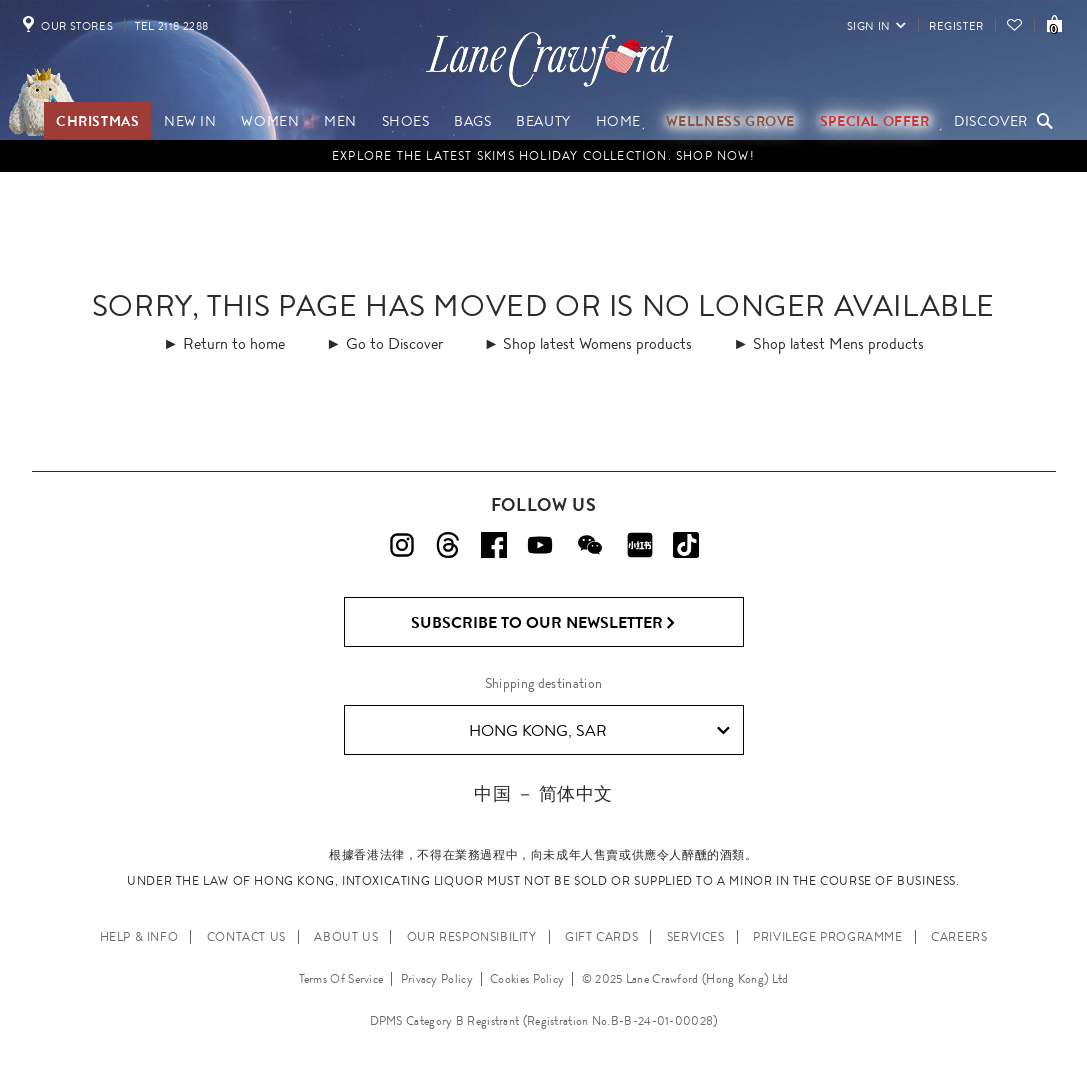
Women (270, 121)
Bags (472, 121)
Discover (991, 121)
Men (340, 121)
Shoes (406, 121)
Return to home (234, 343)
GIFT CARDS (601, 937)
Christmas (97, 121)
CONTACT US (246, 937)
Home (618, 121)
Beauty (543, 121)
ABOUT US (346, 937)
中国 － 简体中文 (543, 793)
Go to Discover (394, 343)
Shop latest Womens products (597, 343)
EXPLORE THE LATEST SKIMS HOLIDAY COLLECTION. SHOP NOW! (543, 156)
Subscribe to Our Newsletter (543, 623)
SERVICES (696, 937)
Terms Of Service (341, 979)
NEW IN (190, 121)
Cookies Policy (527, 979)
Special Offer (875, 121)
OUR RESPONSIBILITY (472, 937)
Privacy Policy (437, 979)
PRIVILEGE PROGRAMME (827, 937)
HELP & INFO (139, 937)
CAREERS (959, 937)
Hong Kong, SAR (599, 731)
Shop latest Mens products (838, 343)
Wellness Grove (730, 121)
